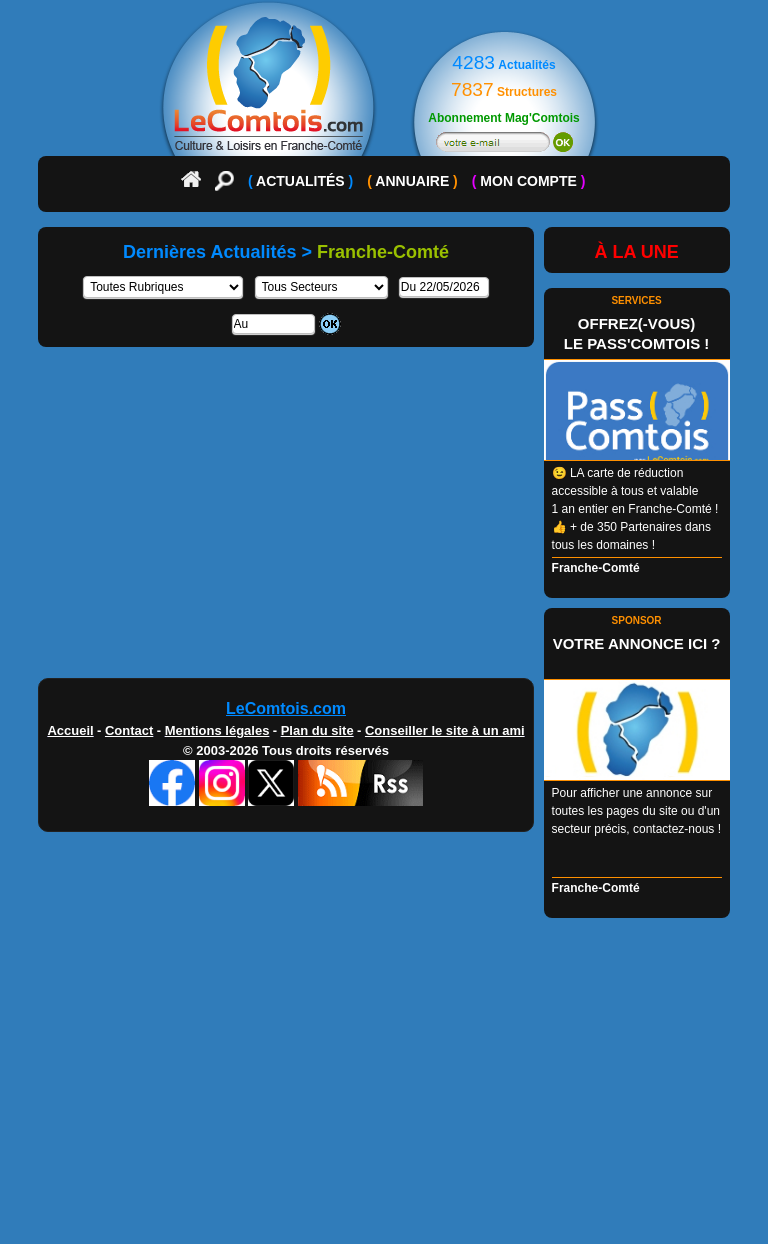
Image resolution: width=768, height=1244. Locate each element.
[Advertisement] (383, 520)
